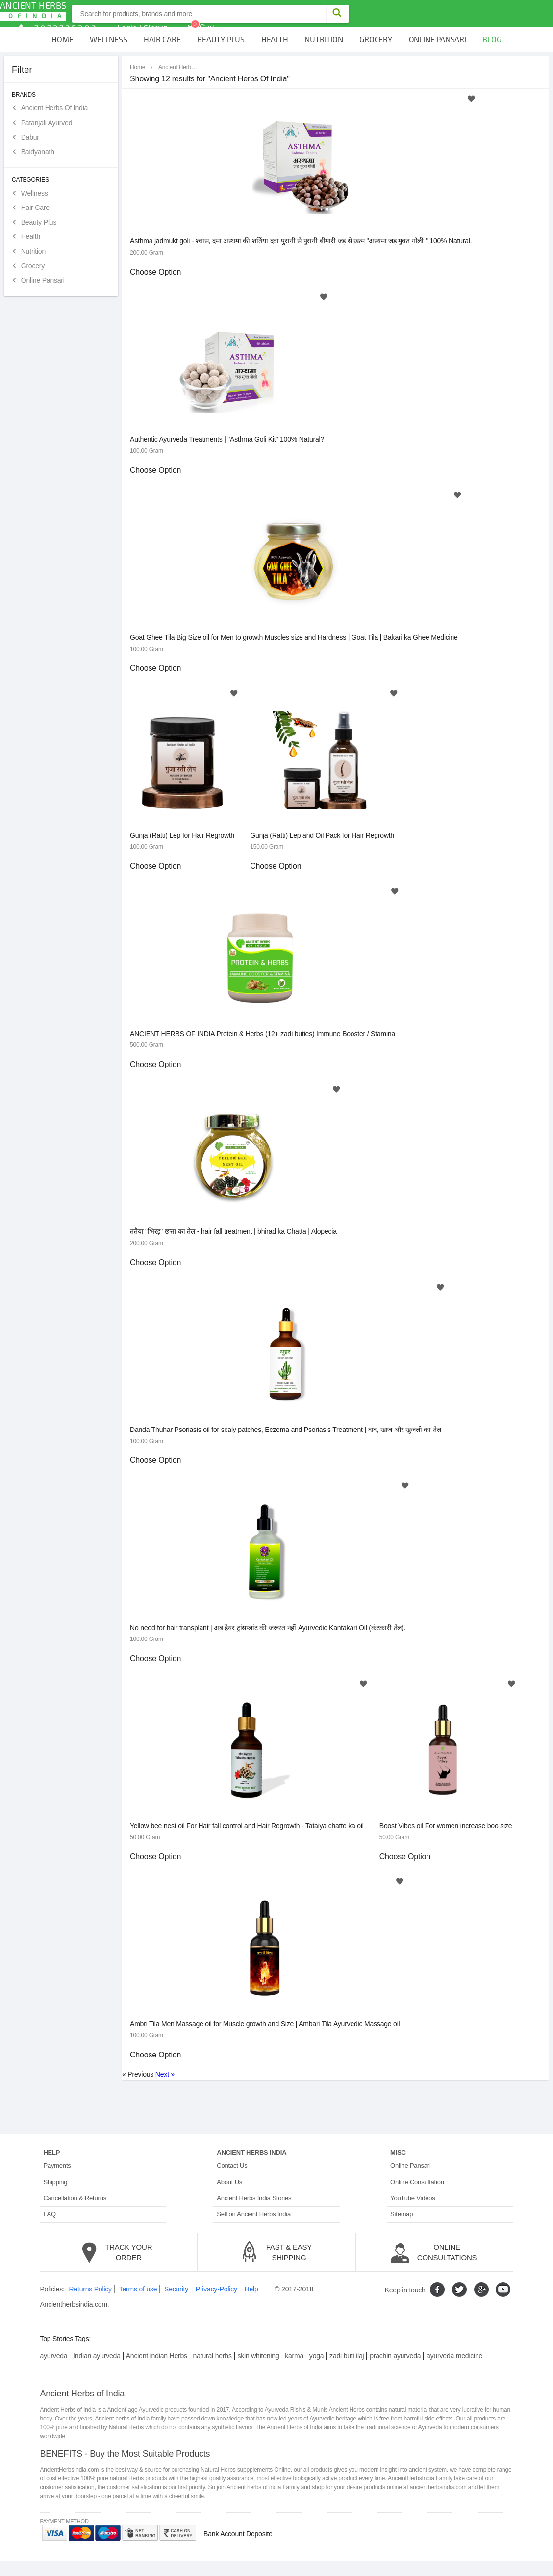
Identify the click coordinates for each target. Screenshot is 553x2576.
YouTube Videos (412, 2198)
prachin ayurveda (395, 2356)
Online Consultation (417, 2182)
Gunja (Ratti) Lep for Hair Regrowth (182, 835)
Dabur (30, 137)
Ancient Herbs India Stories (254, 2198)
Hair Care (162, 40)
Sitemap (401, 2214)
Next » (165, 2074)
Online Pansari (437, 40)
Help (251, 2289)
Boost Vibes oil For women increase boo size (445, 1826)
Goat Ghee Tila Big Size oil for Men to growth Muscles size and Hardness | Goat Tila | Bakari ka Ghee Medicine (294, 637)
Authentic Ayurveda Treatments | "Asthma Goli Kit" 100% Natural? (227, 439)
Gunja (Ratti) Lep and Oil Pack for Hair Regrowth (322, 835)
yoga (316, 2356)
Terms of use (138, 2289)
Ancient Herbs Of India (54, 108)
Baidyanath (37, 152)
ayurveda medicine (454, 2356)
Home (62, 40)
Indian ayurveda (97, 2356)
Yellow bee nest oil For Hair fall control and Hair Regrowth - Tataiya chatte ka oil (247, 1826)
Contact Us (232, 2165)
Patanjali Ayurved (47, 123)
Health (274, 40)
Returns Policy (90, 2289)
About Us (229, 2182)
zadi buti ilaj (346, 2356)
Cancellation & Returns (74, 2198)
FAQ (49, 2214)
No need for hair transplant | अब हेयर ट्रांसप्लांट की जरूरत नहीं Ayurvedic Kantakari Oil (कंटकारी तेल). (267, 1628)
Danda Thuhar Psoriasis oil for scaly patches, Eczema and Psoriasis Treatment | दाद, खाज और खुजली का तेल (285, 1429)
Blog (491, 40)
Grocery (375, 40)
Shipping (55, 2182)
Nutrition (323, 40)
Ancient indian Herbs (156, 2356)
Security (176, 2289)
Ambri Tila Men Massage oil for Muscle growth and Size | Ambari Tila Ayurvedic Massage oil (265, 2024)
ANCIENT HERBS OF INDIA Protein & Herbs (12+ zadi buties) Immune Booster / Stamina (262, 1034)
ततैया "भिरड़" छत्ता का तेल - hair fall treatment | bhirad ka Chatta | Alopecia (233, 1231)
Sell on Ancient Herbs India (254, 2214)
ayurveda (53, 2356)
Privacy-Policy (216, 2289)
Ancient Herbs (33, 10)
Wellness (108, 40)
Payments (57, 2165)
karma (294, 2356)
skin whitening (258, 2356)
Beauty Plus (221, 40)
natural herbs (212, 2356)
